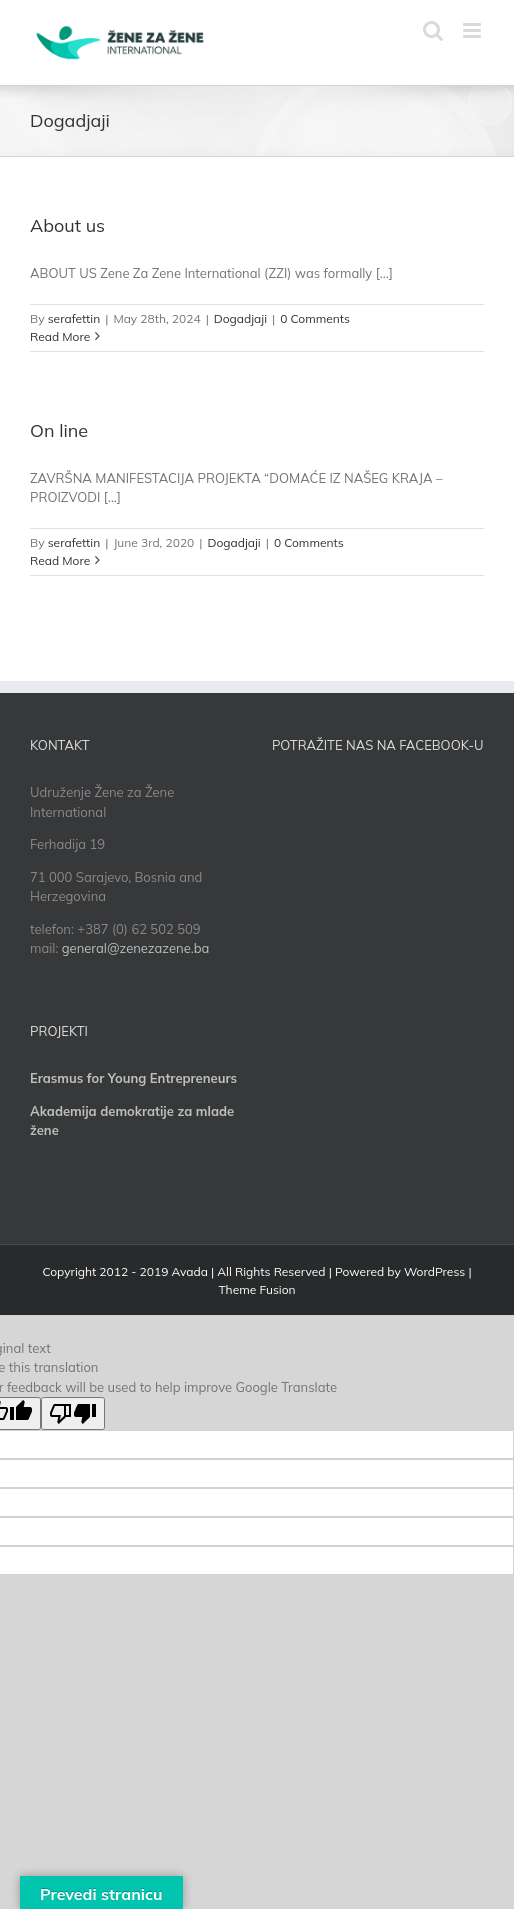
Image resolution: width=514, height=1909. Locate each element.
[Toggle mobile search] (433, 30)
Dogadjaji (240, 318)
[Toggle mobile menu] (473, 30)
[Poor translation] (73, 1413)
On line (59, 430)
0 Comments (315, 318)
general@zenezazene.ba (136, 948)
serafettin (74, 318)
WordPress (434, 1271)
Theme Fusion (256, 1289)
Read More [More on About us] (60, 336)
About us (67, 225)
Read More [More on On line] (60, 560)
